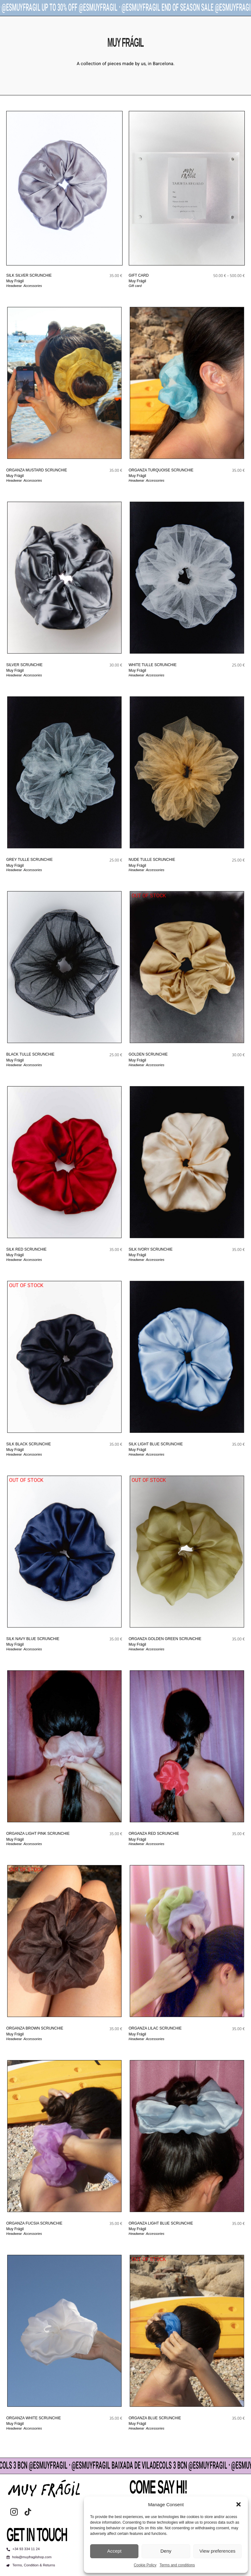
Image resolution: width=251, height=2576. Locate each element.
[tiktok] (27, 2512)
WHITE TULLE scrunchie (153, 665)
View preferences (218, 2551)
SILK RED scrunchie (26, 1249)
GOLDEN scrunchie (148, 1054)
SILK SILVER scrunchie (29, 275)
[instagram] (14, 2512)
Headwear (14, 286)
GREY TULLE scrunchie (29, 859)
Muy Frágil (15, 281)
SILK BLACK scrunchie (28, 1444)
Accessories (32, 286)
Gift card (135, 286)
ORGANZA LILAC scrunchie (155, 2028)
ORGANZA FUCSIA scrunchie (34, 2223)
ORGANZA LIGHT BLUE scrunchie (161, 2223)
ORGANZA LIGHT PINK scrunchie (38, 1833)
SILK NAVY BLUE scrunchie (32, 1639)
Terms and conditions (177, 2565)
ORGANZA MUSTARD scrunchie (36, 470)
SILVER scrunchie (24, 665)
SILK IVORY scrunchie (151, 1249)
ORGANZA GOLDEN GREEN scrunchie (165, 1639)
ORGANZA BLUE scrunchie (155, 2418)
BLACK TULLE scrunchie (30, 1054)
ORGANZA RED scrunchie (154, 1833)
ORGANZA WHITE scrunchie (33, 2418)
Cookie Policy (145, 2565)
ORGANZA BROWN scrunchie (34, 2028)
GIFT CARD (139, 275)
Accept (114, 2551)
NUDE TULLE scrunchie (152, 859)
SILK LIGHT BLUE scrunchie (156, 1444)
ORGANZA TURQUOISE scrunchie (161, 470)
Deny (165, 2551)
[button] (238, 2504)
